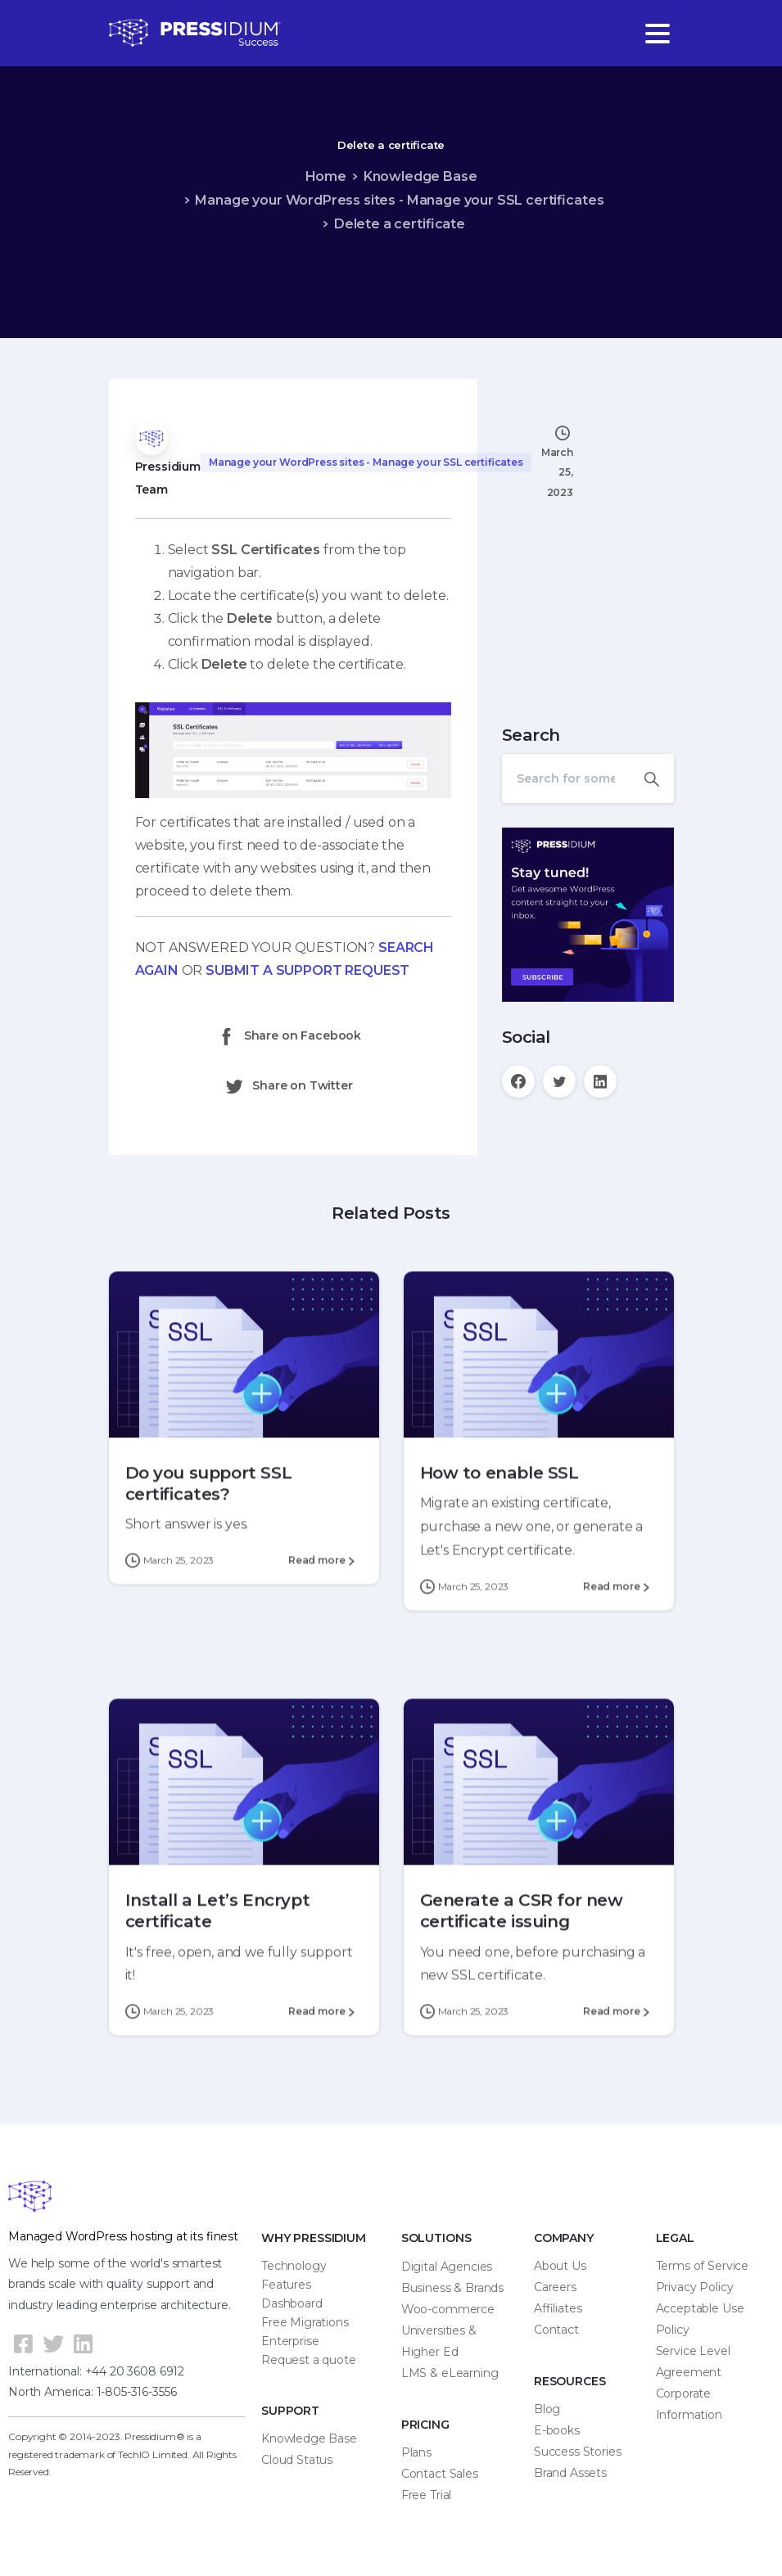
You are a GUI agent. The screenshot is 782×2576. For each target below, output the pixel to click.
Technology (293, 2265)
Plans (416, 2452)
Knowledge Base (420, 176)
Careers (555, 2287)
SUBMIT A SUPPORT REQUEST (307, 970)
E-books (557, 2430)
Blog (547, 2409)
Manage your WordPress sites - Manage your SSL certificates (399, 200)
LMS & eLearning (450, 2373)
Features (286, 2284)
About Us (560, 2265)
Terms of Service (702, 2265)
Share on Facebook (288, 1036)
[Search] (566, 778)
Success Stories (578, 2451)
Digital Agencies (446, 2266)
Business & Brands (452, 2288)
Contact (556, 2329)
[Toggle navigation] (657, 33)
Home (325, 176)
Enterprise (290, 2341)
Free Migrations (305, 2322)
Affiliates (558, 2308)
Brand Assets (570, 2472)
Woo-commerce (448, 2309)
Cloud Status (296, 2459)
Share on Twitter (288, 1086)
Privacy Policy (695, 2287)
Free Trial (426, 2495)
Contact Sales (439, 2473)
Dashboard (292, 2303)
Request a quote (308, 2360)
